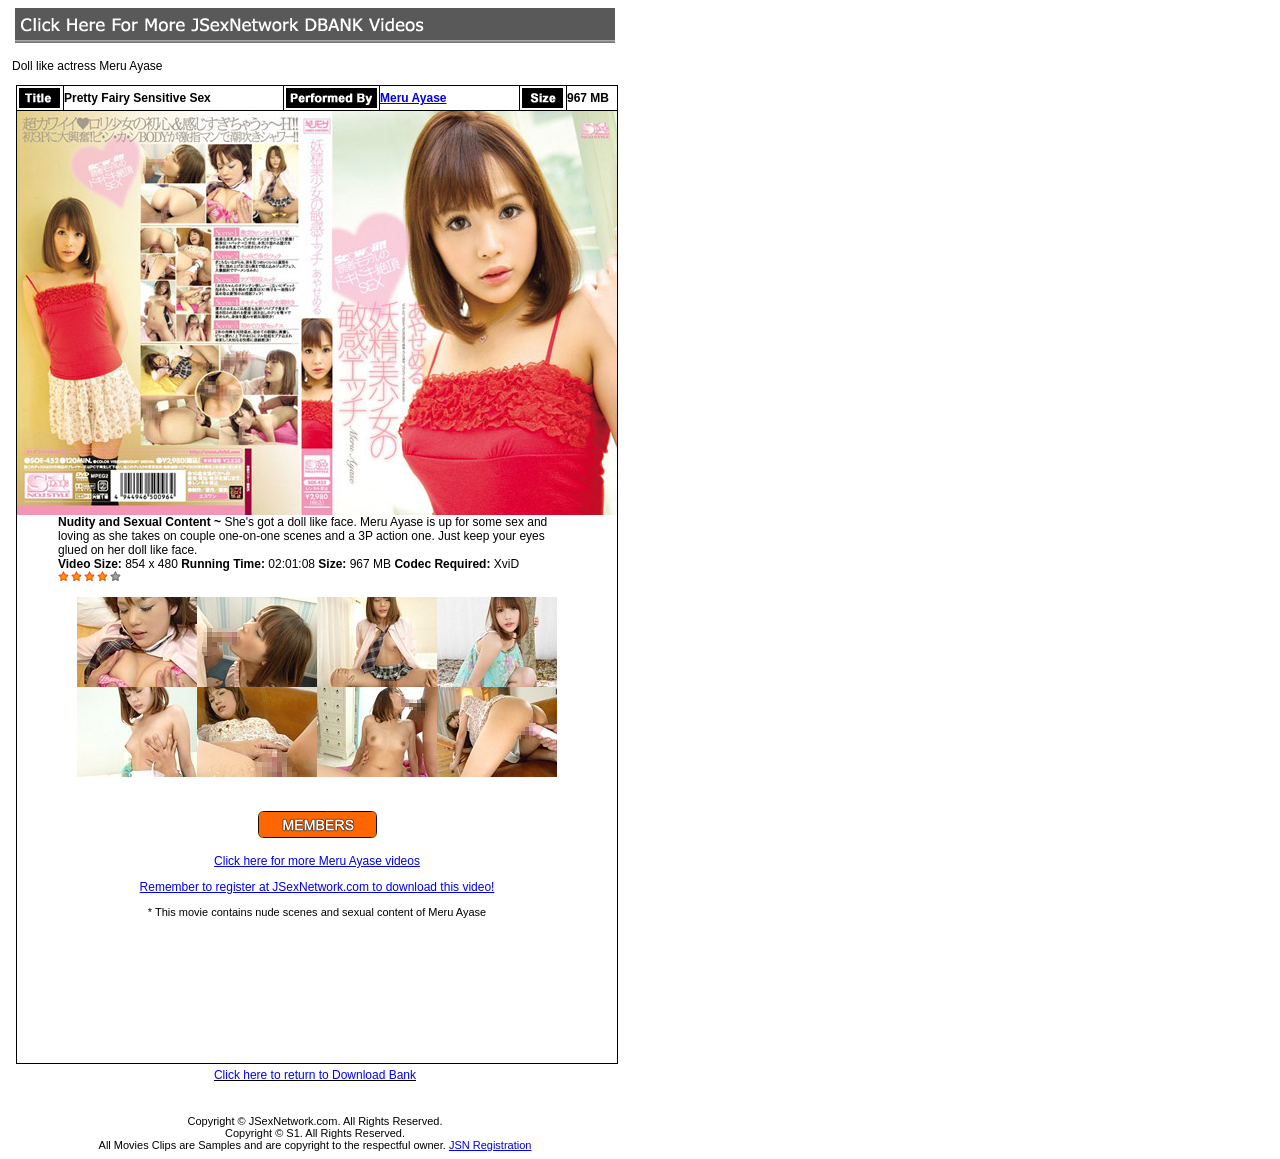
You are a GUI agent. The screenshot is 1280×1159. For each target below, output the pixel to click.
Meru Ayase (413, 98)
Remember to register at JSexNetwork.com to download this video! (317, 887)
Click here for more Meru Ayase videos (317, 861)
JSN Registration (490, 1145)
